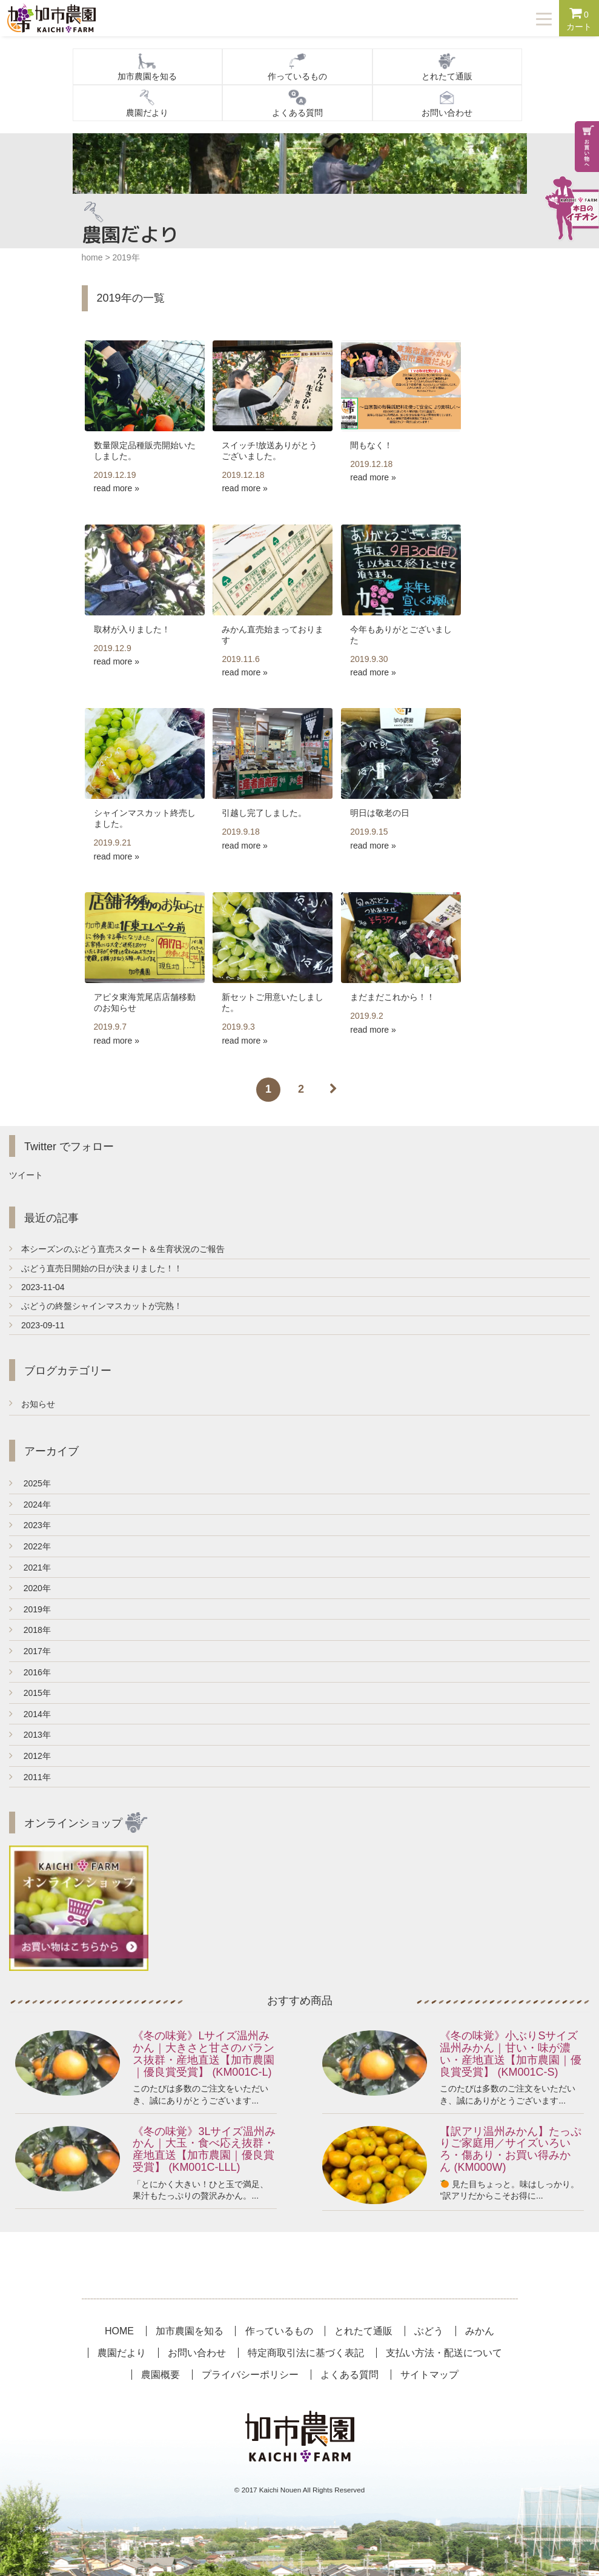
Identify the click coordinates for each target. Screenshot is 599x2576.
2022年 (30, 1546)
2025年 (30, 1483)
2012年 (30, 1756)
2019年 (30, 1609)
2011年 (30, 1777)
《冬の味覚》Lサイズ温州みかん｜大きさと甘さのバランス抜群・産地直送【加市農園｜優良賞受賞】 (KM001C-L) (203, 2054)
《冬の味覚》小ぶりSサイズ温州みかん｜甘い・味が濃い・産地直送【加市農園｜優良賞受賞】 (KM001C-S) (510, 2054)
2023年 (30, 1525)
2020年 (30, 1588)
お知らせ (38, 1404)
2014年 (30, 1714)
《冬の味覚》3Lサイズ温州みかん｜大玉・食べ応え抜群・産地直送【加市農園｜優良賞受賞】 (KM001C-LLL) (204, 2149)
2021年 (30, 1567)
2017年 (30, 1651)
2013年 (30, 1735)
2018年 (30, 1630)
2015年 (30, 1693)
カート (579, 18)
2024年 (30, 1504)
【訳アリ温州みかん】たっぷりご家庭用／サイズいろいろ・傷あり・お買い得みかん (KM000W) (510, 2149)
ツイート (26, 1175)
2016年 (30, 1672)
